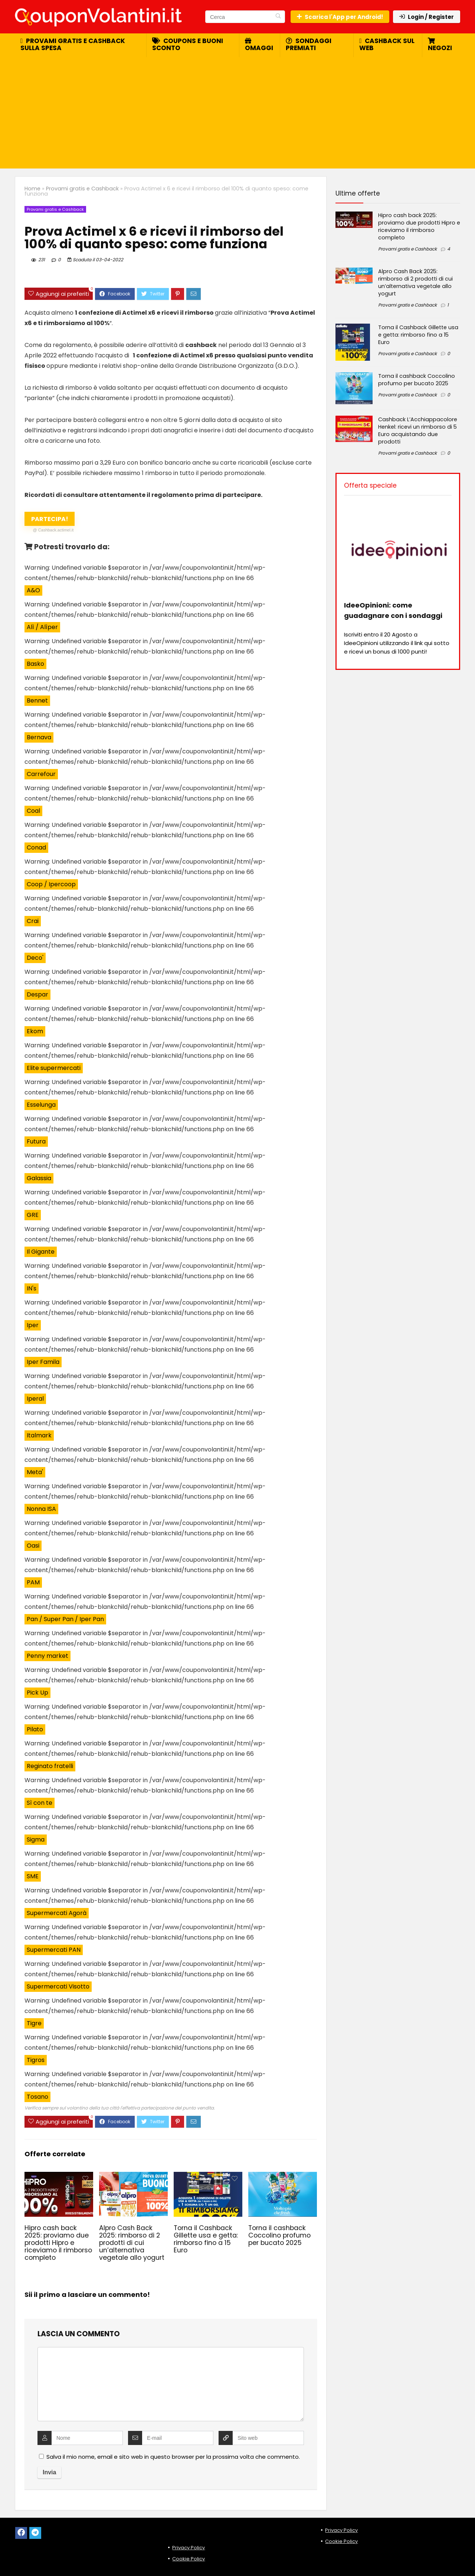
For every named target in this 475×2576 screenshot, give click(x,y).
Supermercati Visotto (58, 1986)
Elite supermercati (54, 1068)
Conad (36, 847)
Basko (35, 663)
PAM (33, 1582)
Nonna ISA (41, 1509)
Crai (33, 921)
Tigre (34, 2023)
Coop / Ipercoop (51, 884)
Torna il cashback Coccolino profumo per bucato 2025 (279, 2235)
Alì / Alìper (42, 627)
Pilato (35, 1729)
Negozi (440, 44)
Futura (36, 1141)
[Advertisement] (237, 113)
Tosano (37, 2096)
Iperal (35, 1398)
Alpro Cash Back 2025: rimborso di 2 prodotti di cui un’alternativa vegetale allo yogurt (131, 2242)
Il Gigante (41, 1251)
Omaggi (259, 44)
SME (33, 1876)
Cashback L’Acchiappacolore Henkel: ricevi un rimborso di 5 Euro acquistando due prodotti (417, 430)
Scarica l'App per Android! (340, 17)
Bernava (39, 737)
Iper (33, 1325)
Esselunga (41, 1104)
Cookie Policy (188, 2558)
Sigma (36, 1839)
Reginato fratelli (50, 1766)
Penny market (47, 1656)
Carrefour (41, 774)
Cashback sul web (387, 44)
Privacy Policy (188, 2547)
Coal (33, 810)
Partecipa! (52, 520)
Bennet (37, 700)
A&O (33, 590)
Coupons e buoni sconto (187, 44)
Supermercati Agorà (56, 1913)
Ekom (35, 1031)
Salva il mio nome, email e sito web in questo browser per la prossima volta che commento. (173, 2457)
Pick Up (37, 1692)
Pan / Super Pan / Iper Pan (65, 1619)
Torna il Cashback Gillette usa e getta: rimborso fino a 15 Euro (206, 2239)
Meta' (35, 1472)
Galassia (39, 1178)
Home (32, 188)
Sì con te (39, 1802)
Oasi (33, 1545)
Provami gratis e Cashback (82, 188)
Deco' (35, 957)
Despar (37, 994)
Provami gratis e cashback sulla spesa (72, 44)
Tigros (36, 2060)
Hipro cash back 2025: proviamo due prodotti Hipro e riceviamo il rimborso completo (58, 2242)
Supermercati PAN (54, 1949)
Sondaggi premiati (308, 44)
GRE (33, 1215)
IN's (31, 1288)
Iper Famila (43, 1362)
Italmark (39, 1435)
